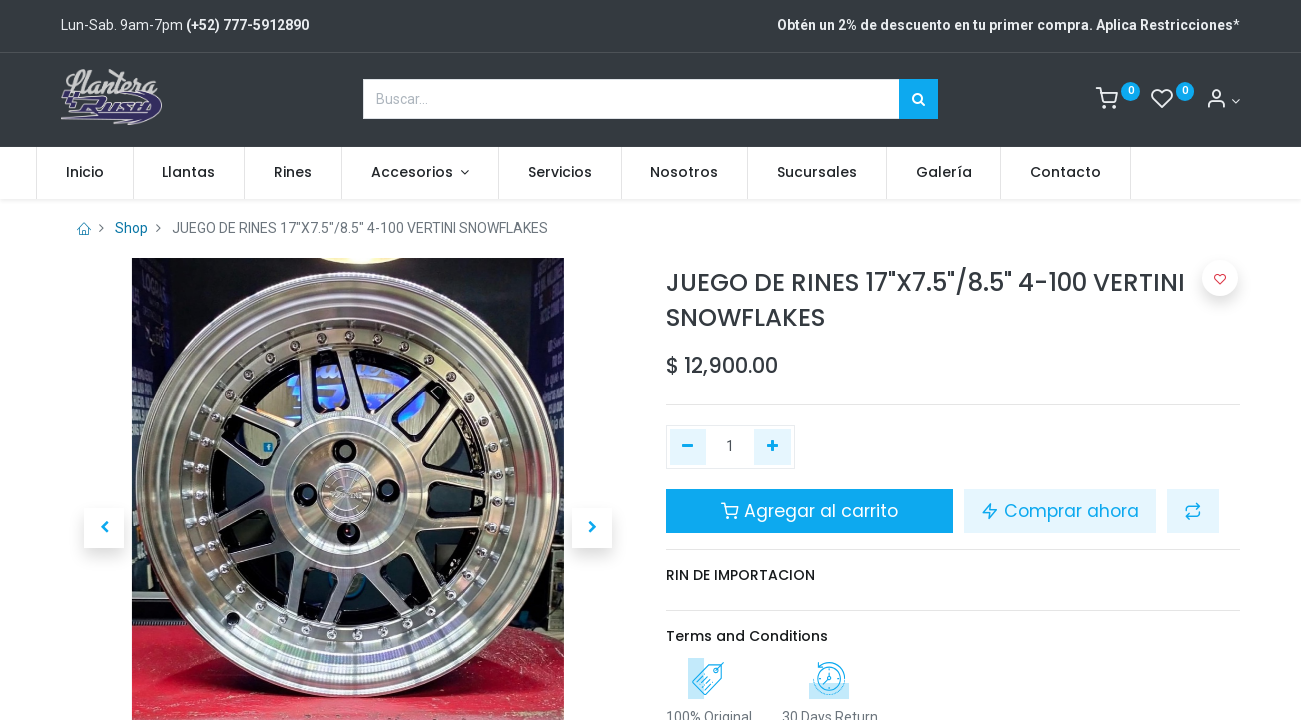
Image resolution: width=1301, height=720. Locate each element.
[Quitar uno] (688, 447)
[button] (104, 528)
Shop (131, 228)
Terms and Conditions (747, 636)
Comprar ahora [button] (1060, 511)
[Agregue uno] (772, 447)
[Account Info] (1222, 101)
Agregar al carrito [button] (809, 511)
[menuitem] (110, 173)
